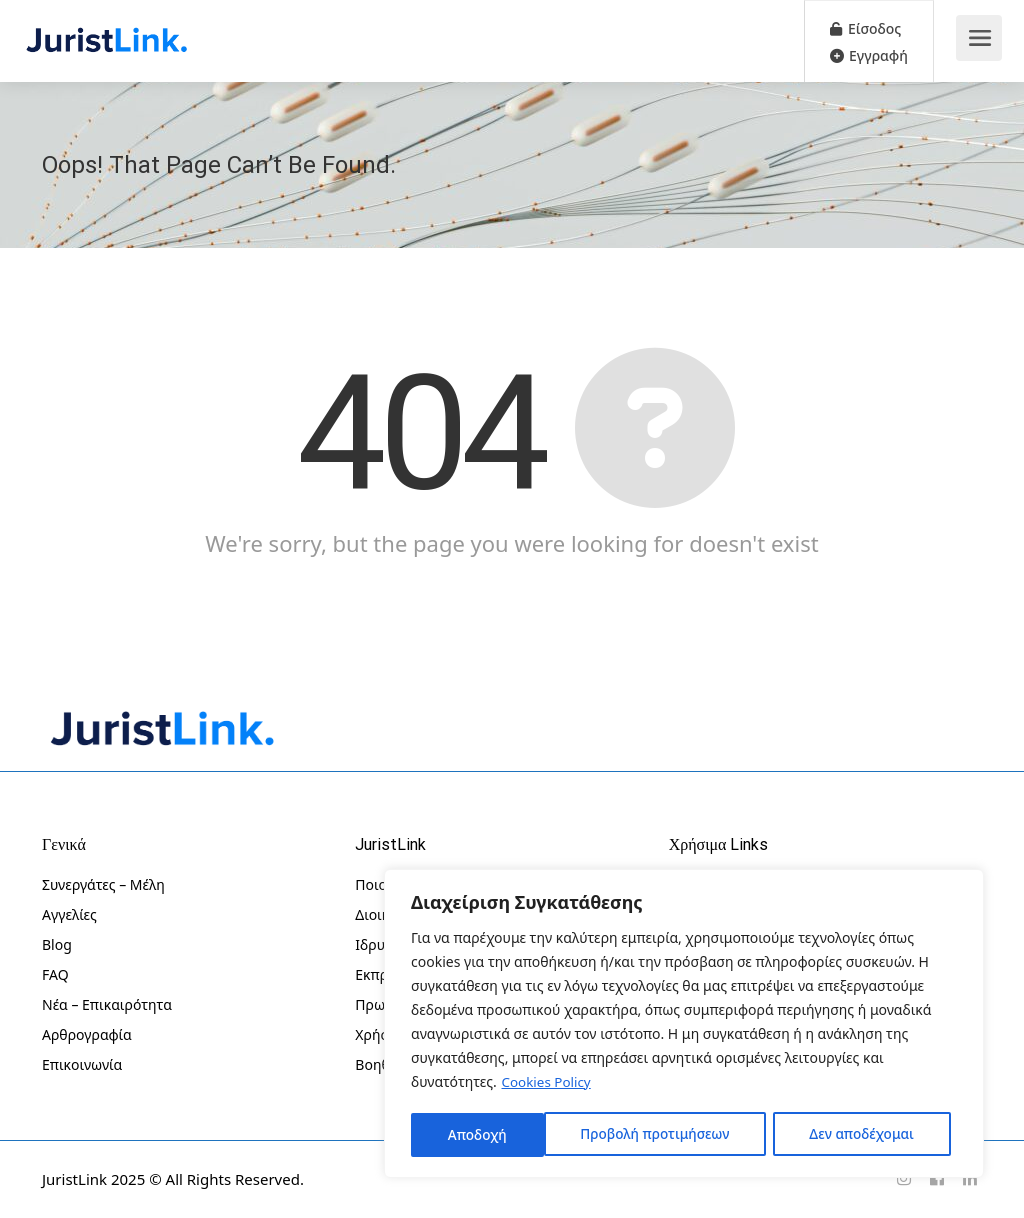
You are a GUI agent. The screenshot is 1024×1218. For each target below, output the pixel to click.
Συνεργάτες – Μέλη (103, 884)
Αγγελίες (69, 914)
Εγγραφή (869, 55)
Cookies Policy (548, 1084)
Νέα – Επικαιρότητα (107, 1004)
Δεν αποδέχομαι (731, 1134)
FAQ (55, 974)
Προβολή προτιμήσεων (523, 1134)
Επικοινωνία (82, 1064)
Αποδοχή (892, 1134)
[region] (684, 1025)
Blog (57, 944)
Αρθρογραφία (87, 1034)
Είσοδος (865, 28)
